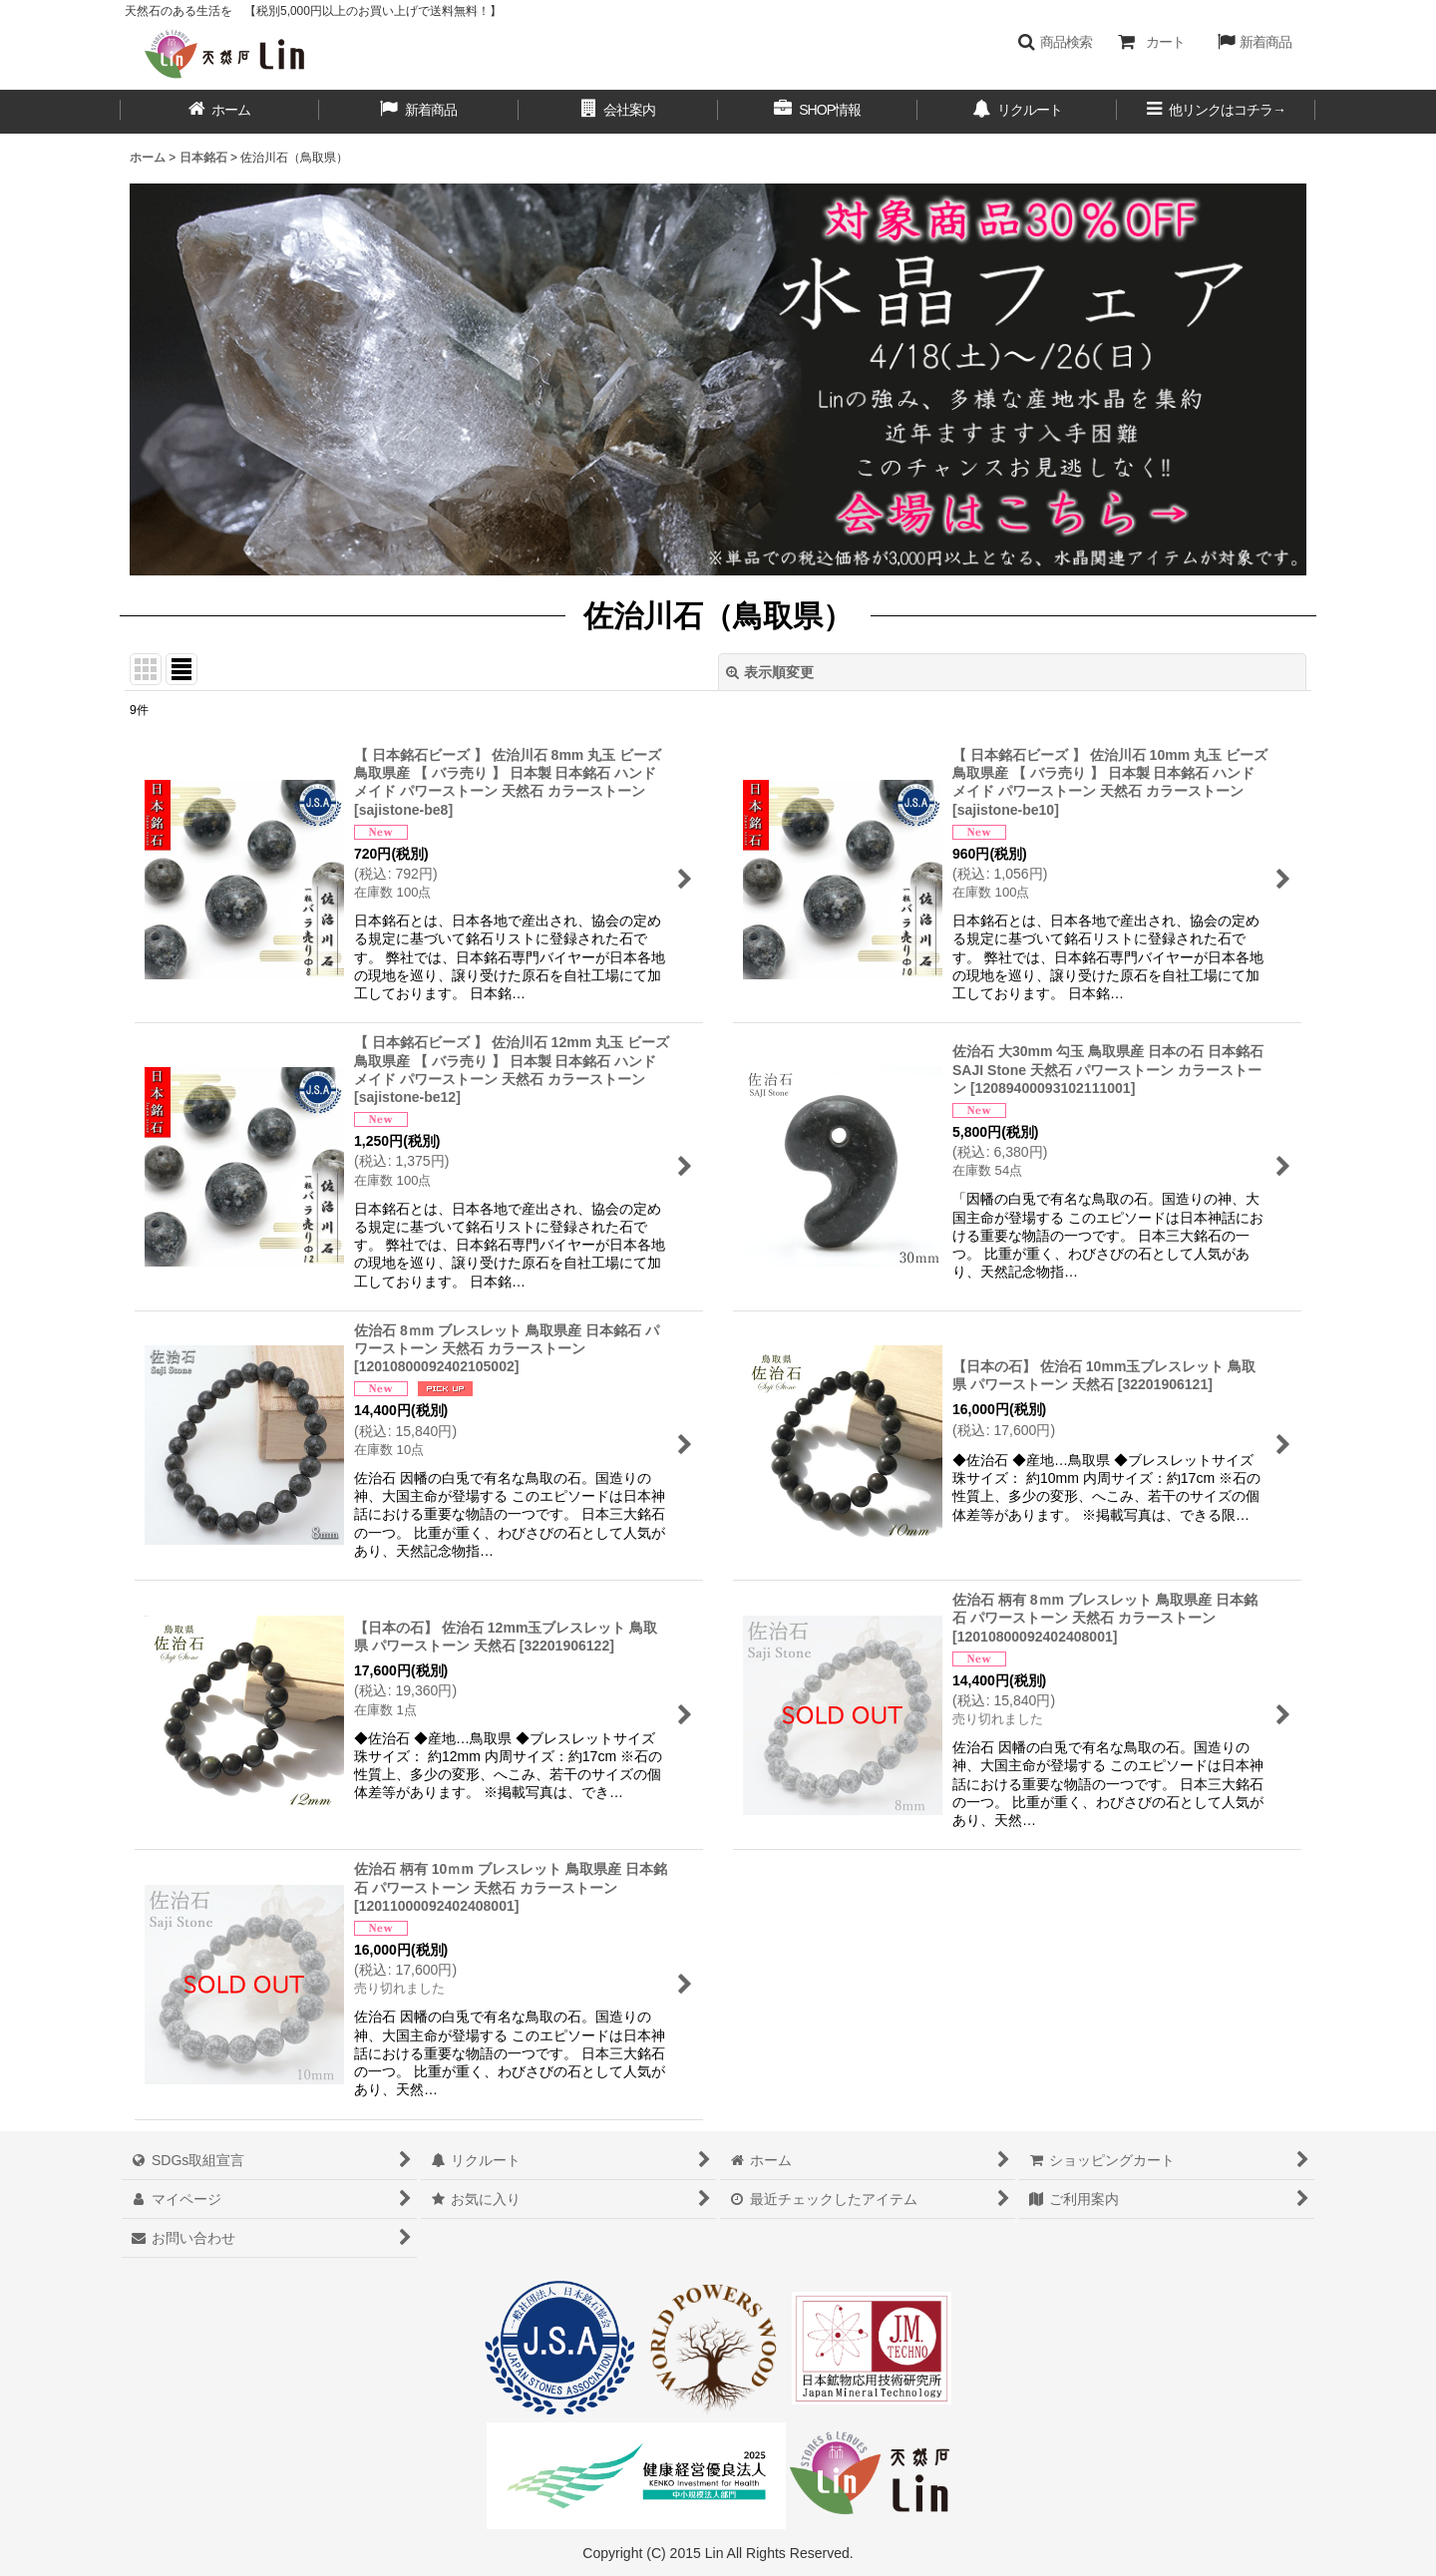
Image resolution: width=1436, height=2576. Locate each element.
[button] (1054, 42)
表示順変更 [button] (770, 672)
